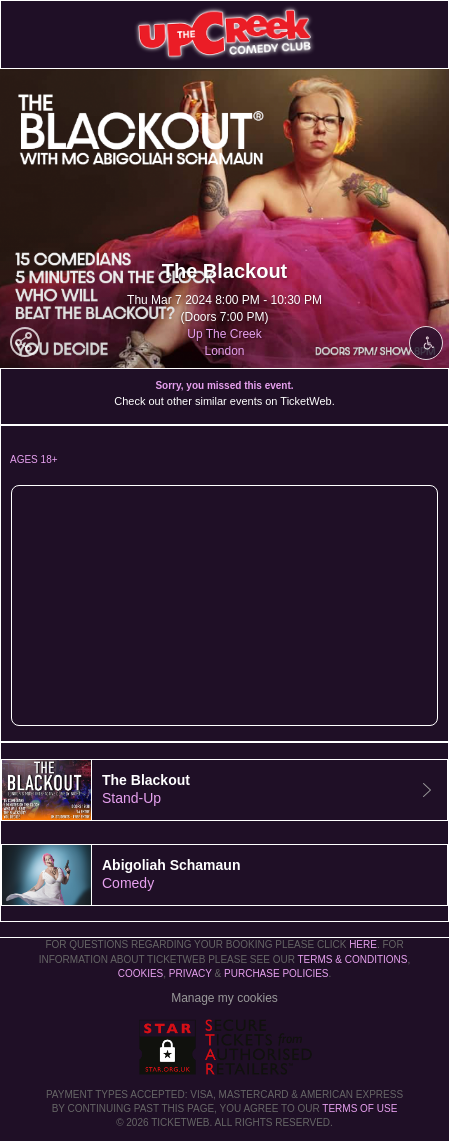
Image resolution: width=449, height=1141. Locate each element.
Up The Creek (224, 334)
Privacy (190, 973)
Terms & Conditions (352, 959)
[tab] (224, 790)
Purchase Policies (276, 973)
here (363, 944)
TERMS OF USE (359, 1108)
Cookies (141, 973)
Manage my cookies (224, 998)
